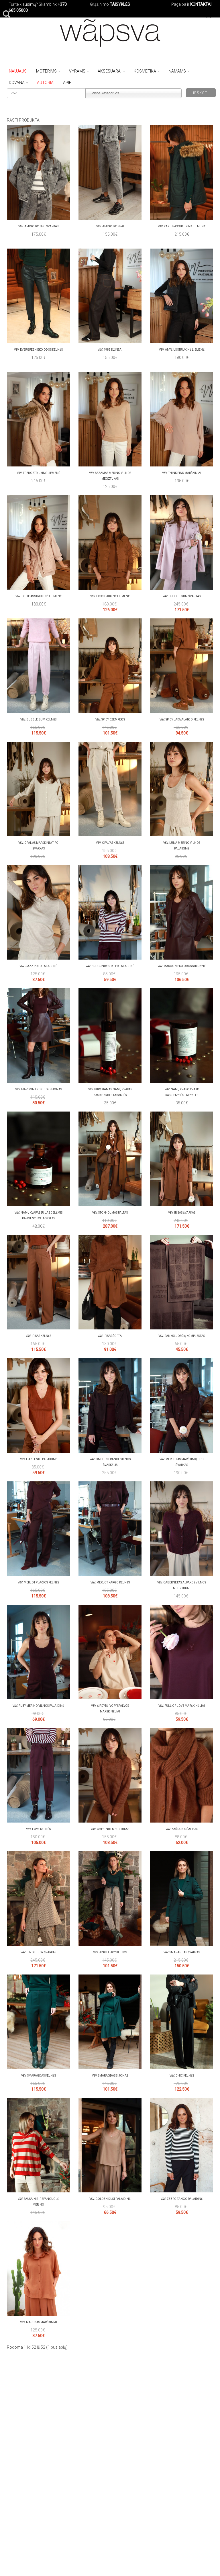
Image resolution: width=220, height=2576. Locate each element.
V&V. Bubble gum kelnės (38, 719)
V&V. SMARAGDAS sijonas (110, 2075)
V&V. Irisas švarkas (181, 1212)
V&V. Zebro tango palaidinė (182, 2198)
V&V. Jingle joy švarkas (38, 1952)
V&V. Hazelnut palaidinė (38, 1459)
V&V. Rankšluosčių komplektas (181, 1335)
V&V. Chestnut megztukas (110, 1829)
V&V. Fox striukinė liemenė (110, 596)
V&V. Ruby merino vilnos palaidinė (38, 1705)
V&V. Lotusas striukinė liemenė (38, 596)
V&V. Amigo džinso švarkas (38, 226)
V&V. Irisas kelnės (38, 1335)
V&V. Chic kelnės (182, 2075)
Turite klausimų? (23, 4)
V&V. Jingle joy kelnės (110, 1952)
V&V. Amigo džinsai (110, 226)
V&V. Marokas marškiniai (38, 2322)
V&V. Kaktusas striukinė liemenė (181, 226)
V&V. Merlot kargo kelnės (110, 1582)
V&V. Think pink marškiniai (181, 472)
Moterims (48, 71)
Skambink (48, 4)
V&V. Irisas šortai (110, 1335)
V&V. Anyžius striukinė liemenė (182, 349)
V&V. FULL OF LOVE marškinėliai (181, 1705)
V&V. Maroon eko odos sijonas (38, 1089)
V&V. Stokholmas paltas (110, 1212)
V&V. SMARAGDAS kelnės (38, 2075)
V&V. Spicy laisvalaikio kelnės (182, 719)
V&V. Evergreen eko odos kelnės (38, 349)
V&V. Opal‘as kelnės (110, 842)
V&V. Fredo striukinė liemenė (38, 472)
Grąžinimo (100, 4)
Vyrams (79, 71)
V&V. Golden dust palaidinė (110, 2198)
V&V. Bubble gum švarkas (182, 596)
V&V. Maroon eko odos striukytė (182, 966)
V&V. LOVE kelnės (38, 1829)
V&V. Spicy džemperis (110, 719)
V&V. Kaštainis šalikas (182, 1829)
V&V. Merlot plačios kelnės (38, 1582)
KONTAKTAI (200, 4)
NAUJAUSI (18, 71)
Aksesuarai (111, 71)
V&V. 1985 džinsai (110, 349)
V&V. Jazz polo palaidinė (38, 966)
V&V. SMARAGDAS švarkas (182, 1952)
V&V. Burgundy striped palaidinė (110, 966)
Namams (179, 71)
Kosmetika (147, 71)
